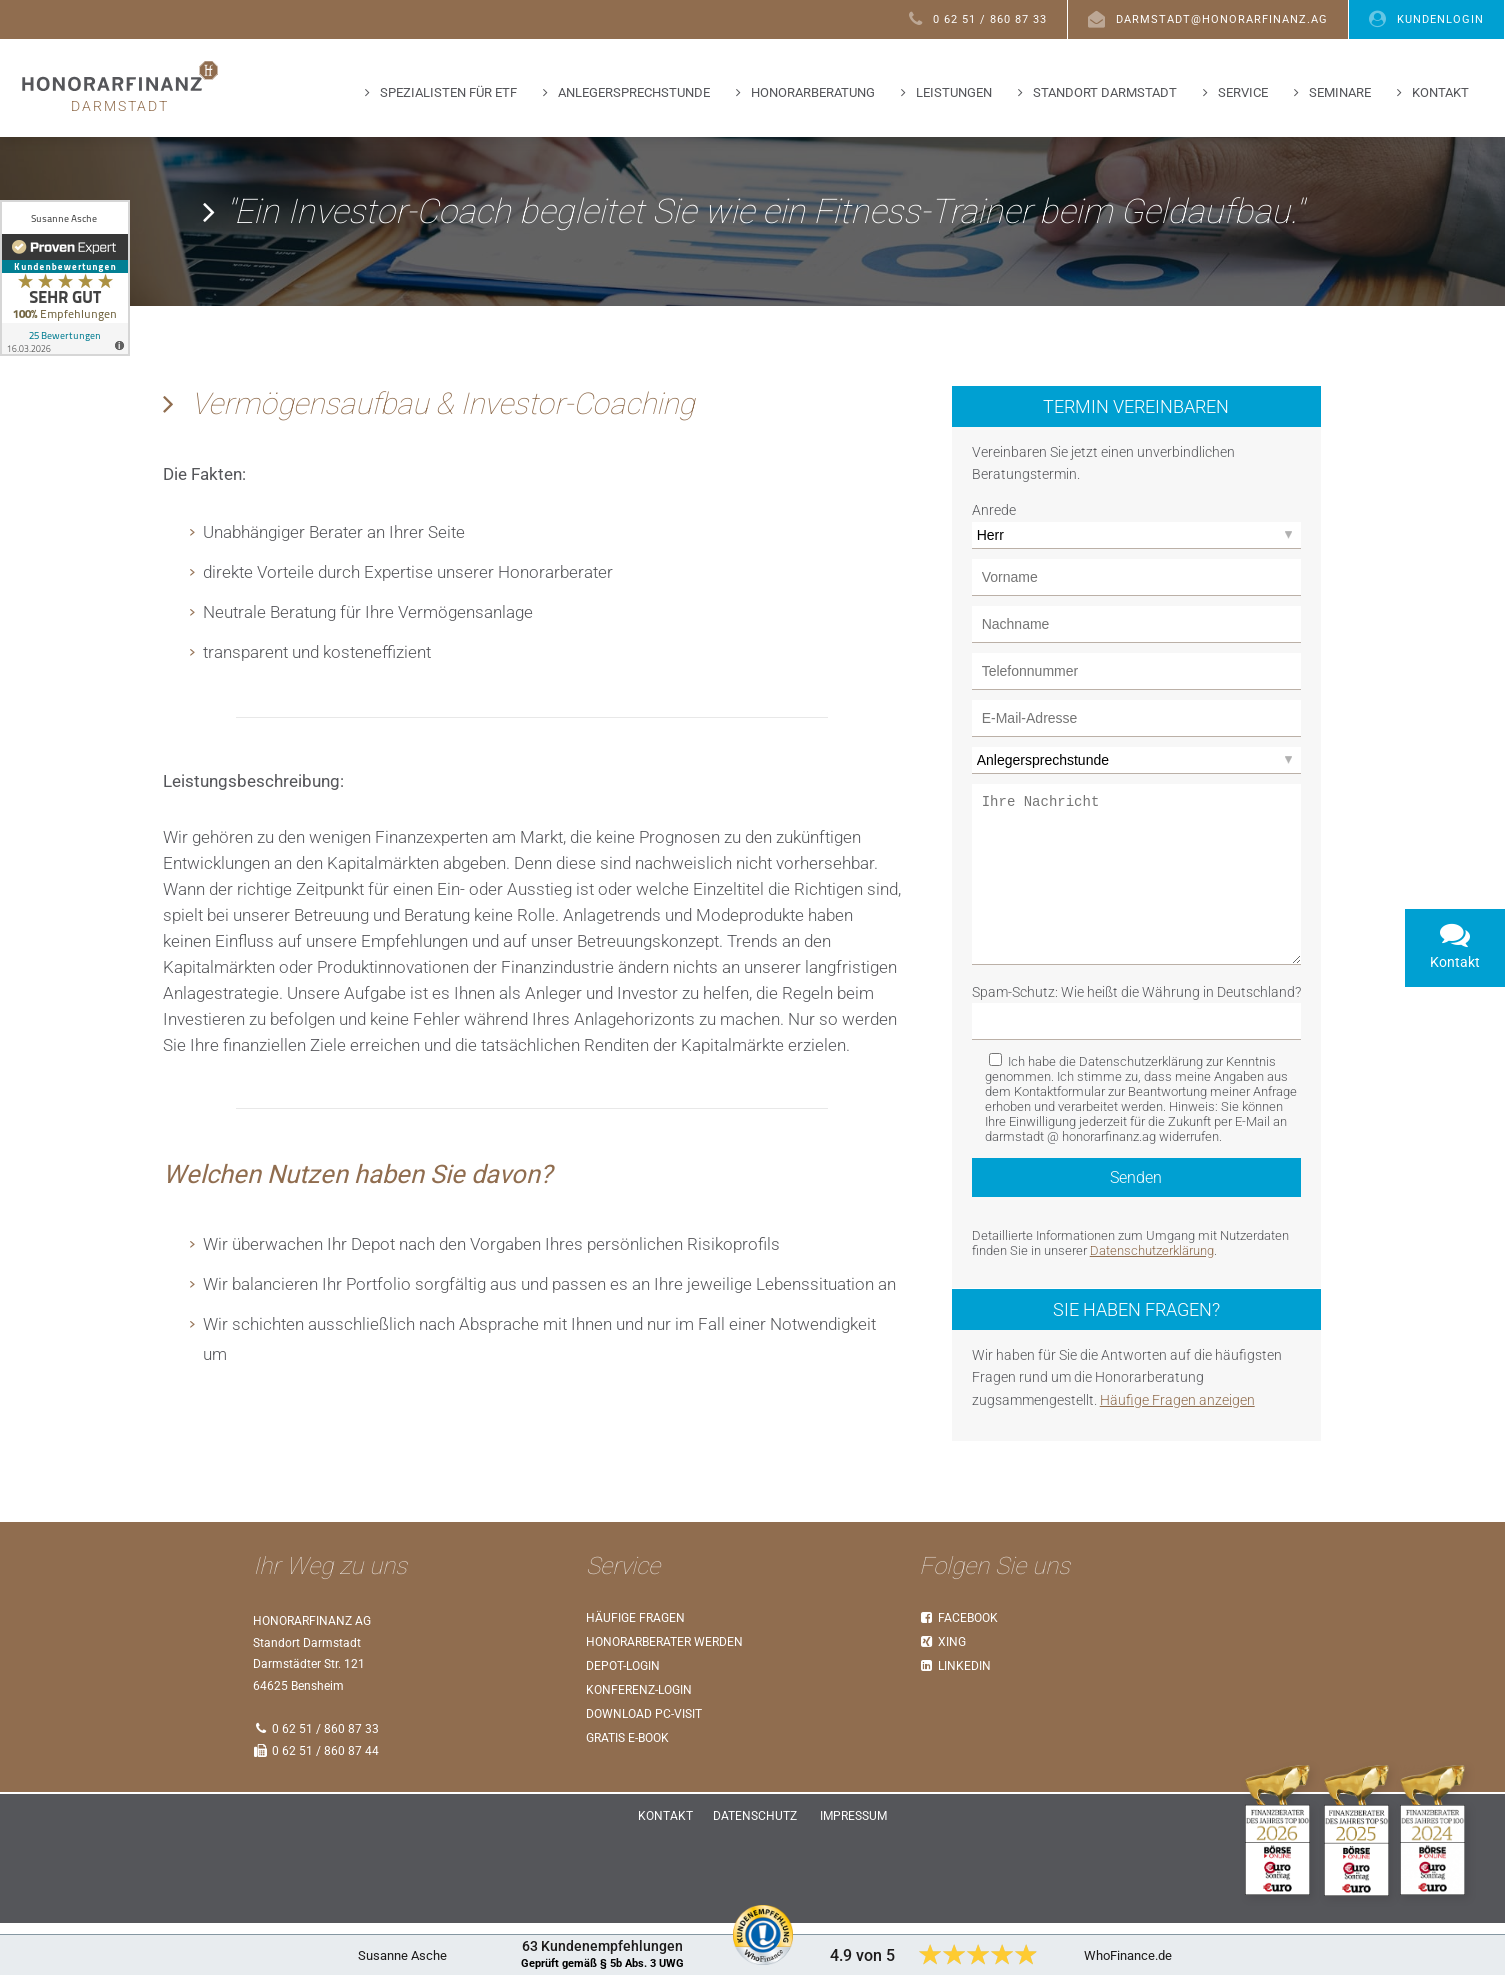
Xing (943, 1694)
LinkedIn (955, 1718)
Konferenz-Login (639, 1742)
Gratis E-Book (627, 1790)
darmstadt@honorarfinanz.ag (1208, 18)
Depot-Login (623, 1718)
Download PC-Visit (644, 1766)
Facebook (959, 1670)
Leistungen (954, 92)
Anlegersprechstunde (634, 92)
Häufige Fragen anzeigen (1177, 1451)
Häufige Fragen (635, 1670)
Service (1243, 92)
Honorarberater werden (664, 1694)
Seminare (1340, 92)
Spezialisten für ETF (448, 92)
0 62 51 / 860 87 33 (978, 18)
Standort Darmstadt (1105, 92)
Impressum (853, 1868)
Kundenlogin (1426, 18)
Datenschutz (755, 1868)
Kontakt (1440, 92)
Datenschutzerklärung (1152, 1301)
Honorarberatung (813, 92)
